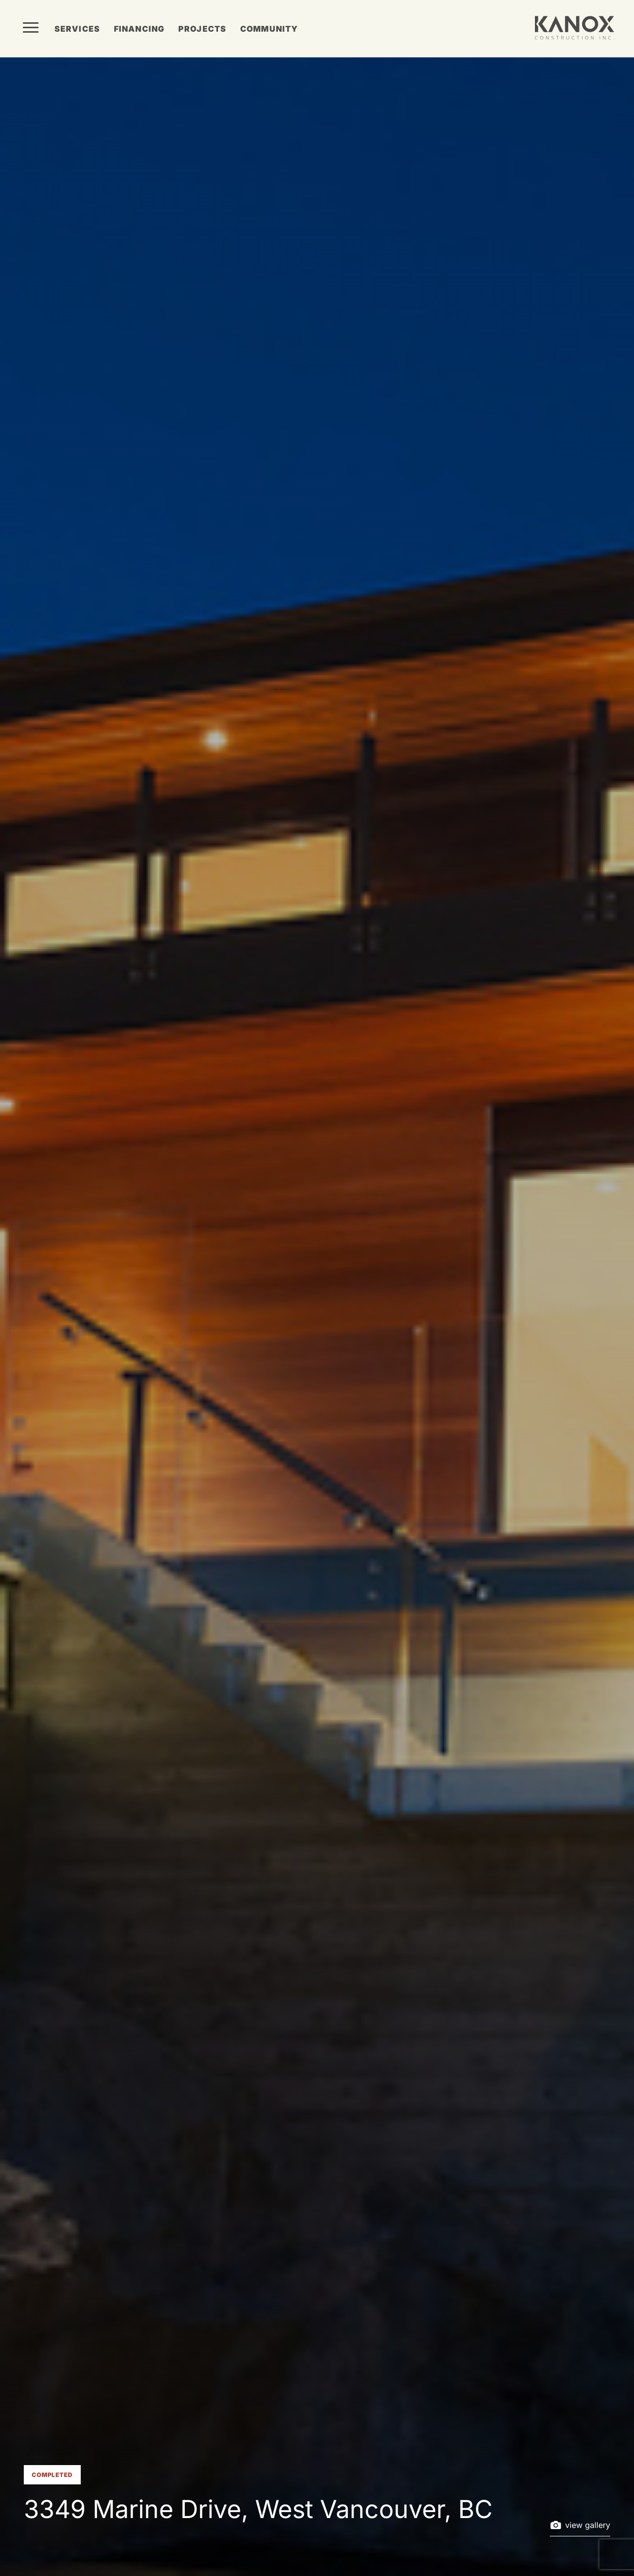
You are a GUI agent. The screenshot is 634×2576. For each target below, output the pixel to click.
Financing (139, 28)
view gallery (580, 2525)
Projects (202, 28)
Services (77, 28)
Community (269, 28)
